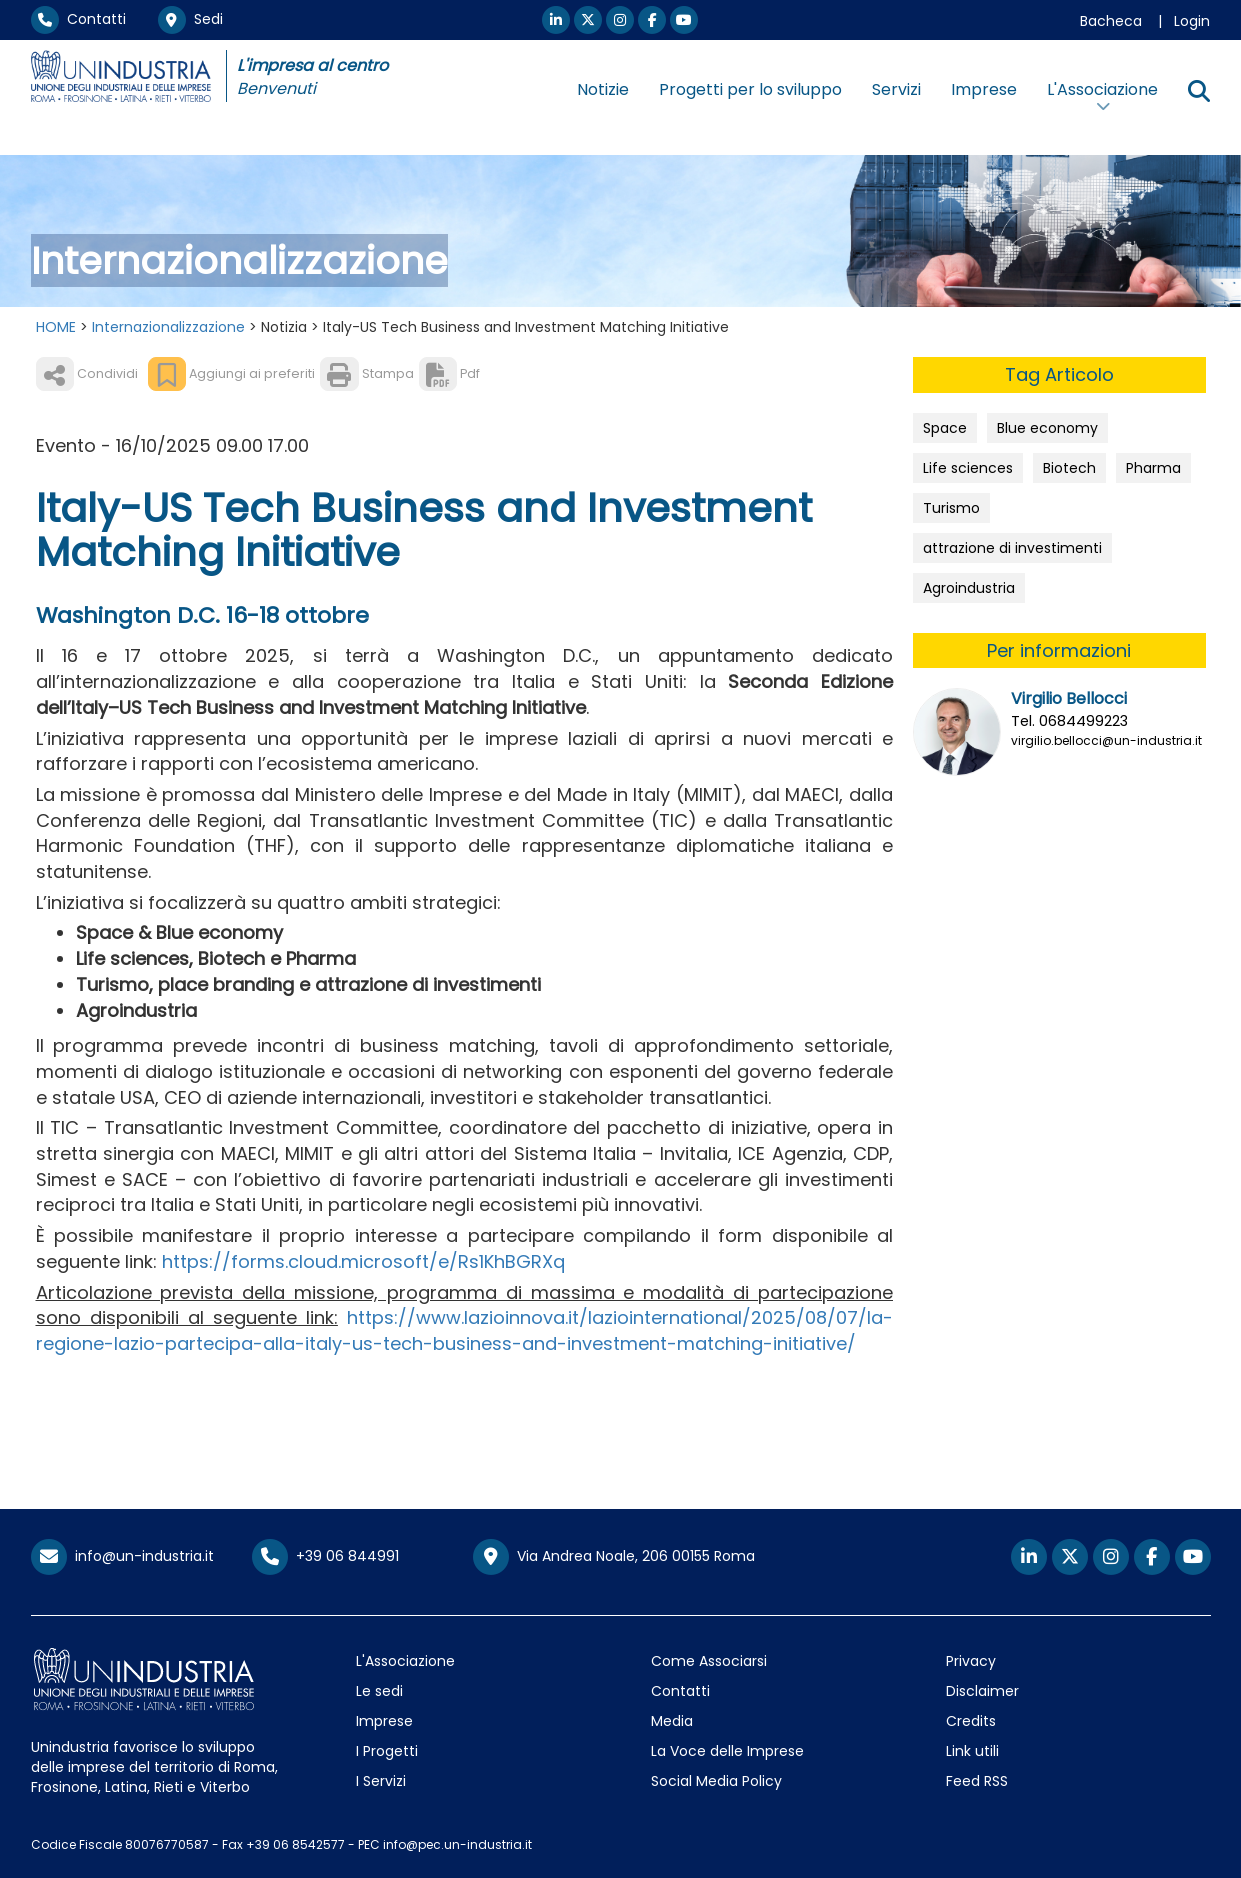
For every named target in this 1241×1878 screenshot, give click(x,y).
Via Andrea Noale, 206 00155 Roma (614, 1557)
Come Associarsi (709, 1661)
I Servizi (381, 1781)
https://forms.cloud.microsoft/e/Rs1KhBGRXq (363, 1261)
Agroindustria (969, 588)
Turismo (951, 508)
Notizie (603, 89)
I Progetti (387, 1751)
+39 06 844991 (325, 1556)
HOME (56, 327)
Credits (971, 1721)
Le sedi (379, 1691)
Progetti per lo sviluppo (750, 89)
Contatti (78, 19)
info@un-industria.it (122, 1556)
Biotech (1069, 468)
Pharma (1153, 468)
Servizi (896, 89)
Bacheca (1111, 21)
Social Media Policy (716, 1781)
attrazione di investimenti (1012, 548)
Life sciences (968, 468)
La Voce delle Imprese (727, 1751)
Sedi (190, 19)
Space (945, 428)
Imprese (984, 89)
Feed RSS (977, 1781)
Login (1192, 21)
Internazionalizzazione (168, 327)
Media (672, 1721)
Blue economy (1047, 428)
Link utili (972, 1751)
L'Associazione (405, 1661)
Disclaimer (982, 1691)
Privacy (971, 1661)
